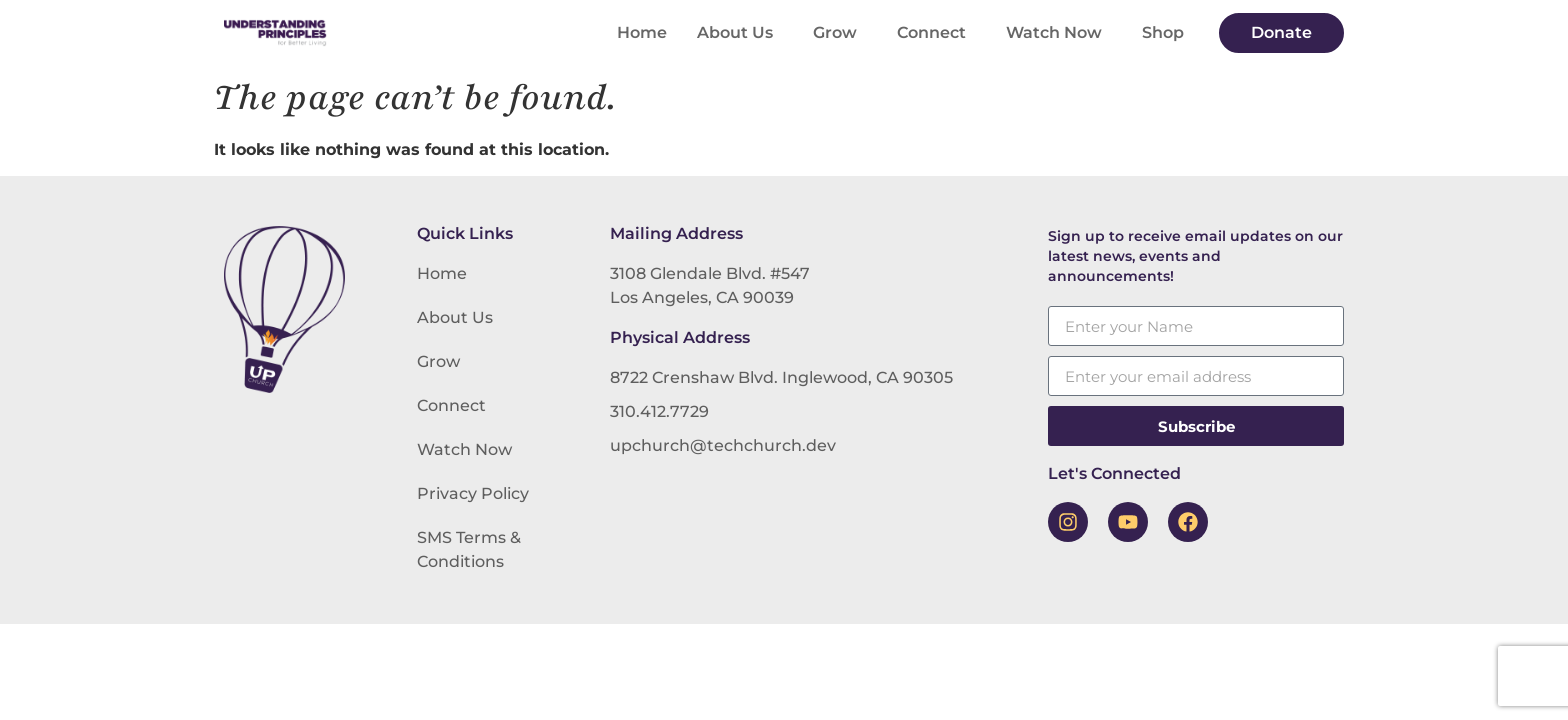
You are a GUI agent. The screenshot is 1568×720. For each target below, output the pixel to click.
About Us (740, 33)
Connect (936, 33)
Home (642, 32)
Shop (1163, 32)
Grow (840, 33)
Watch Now (1059, 33)
